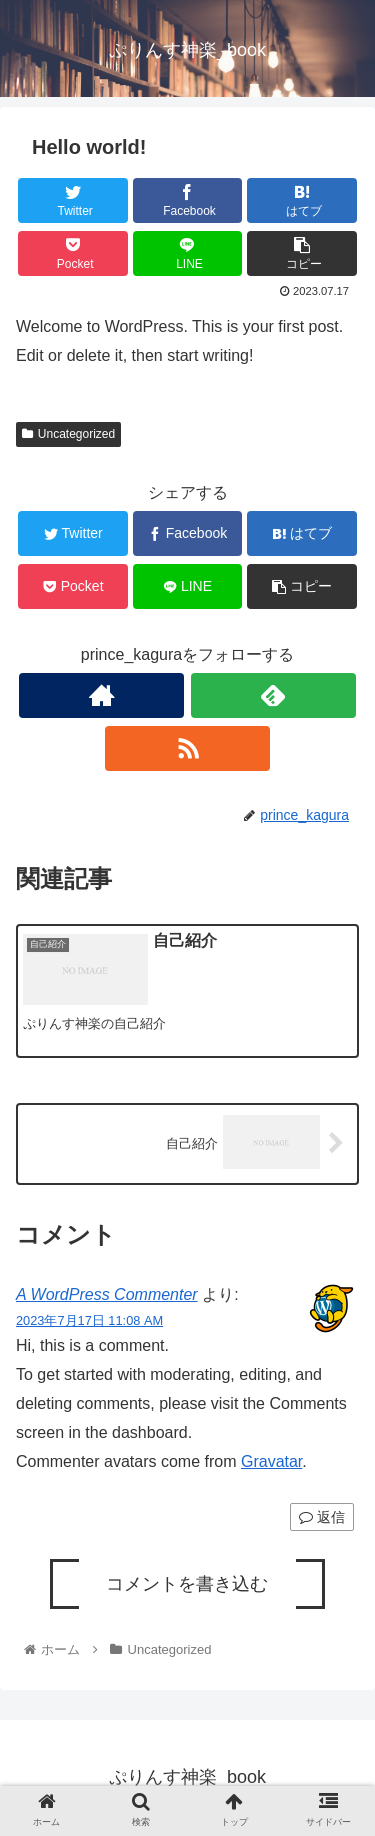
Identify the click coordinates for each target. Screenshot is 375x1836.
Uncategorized (68, 434)
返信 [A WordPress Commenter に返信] (322, 1517)
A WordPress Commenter (107, 1294)
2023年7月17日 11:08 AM (89, 1320)
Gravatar (271, 1461)
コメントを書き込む (187, 1584)
